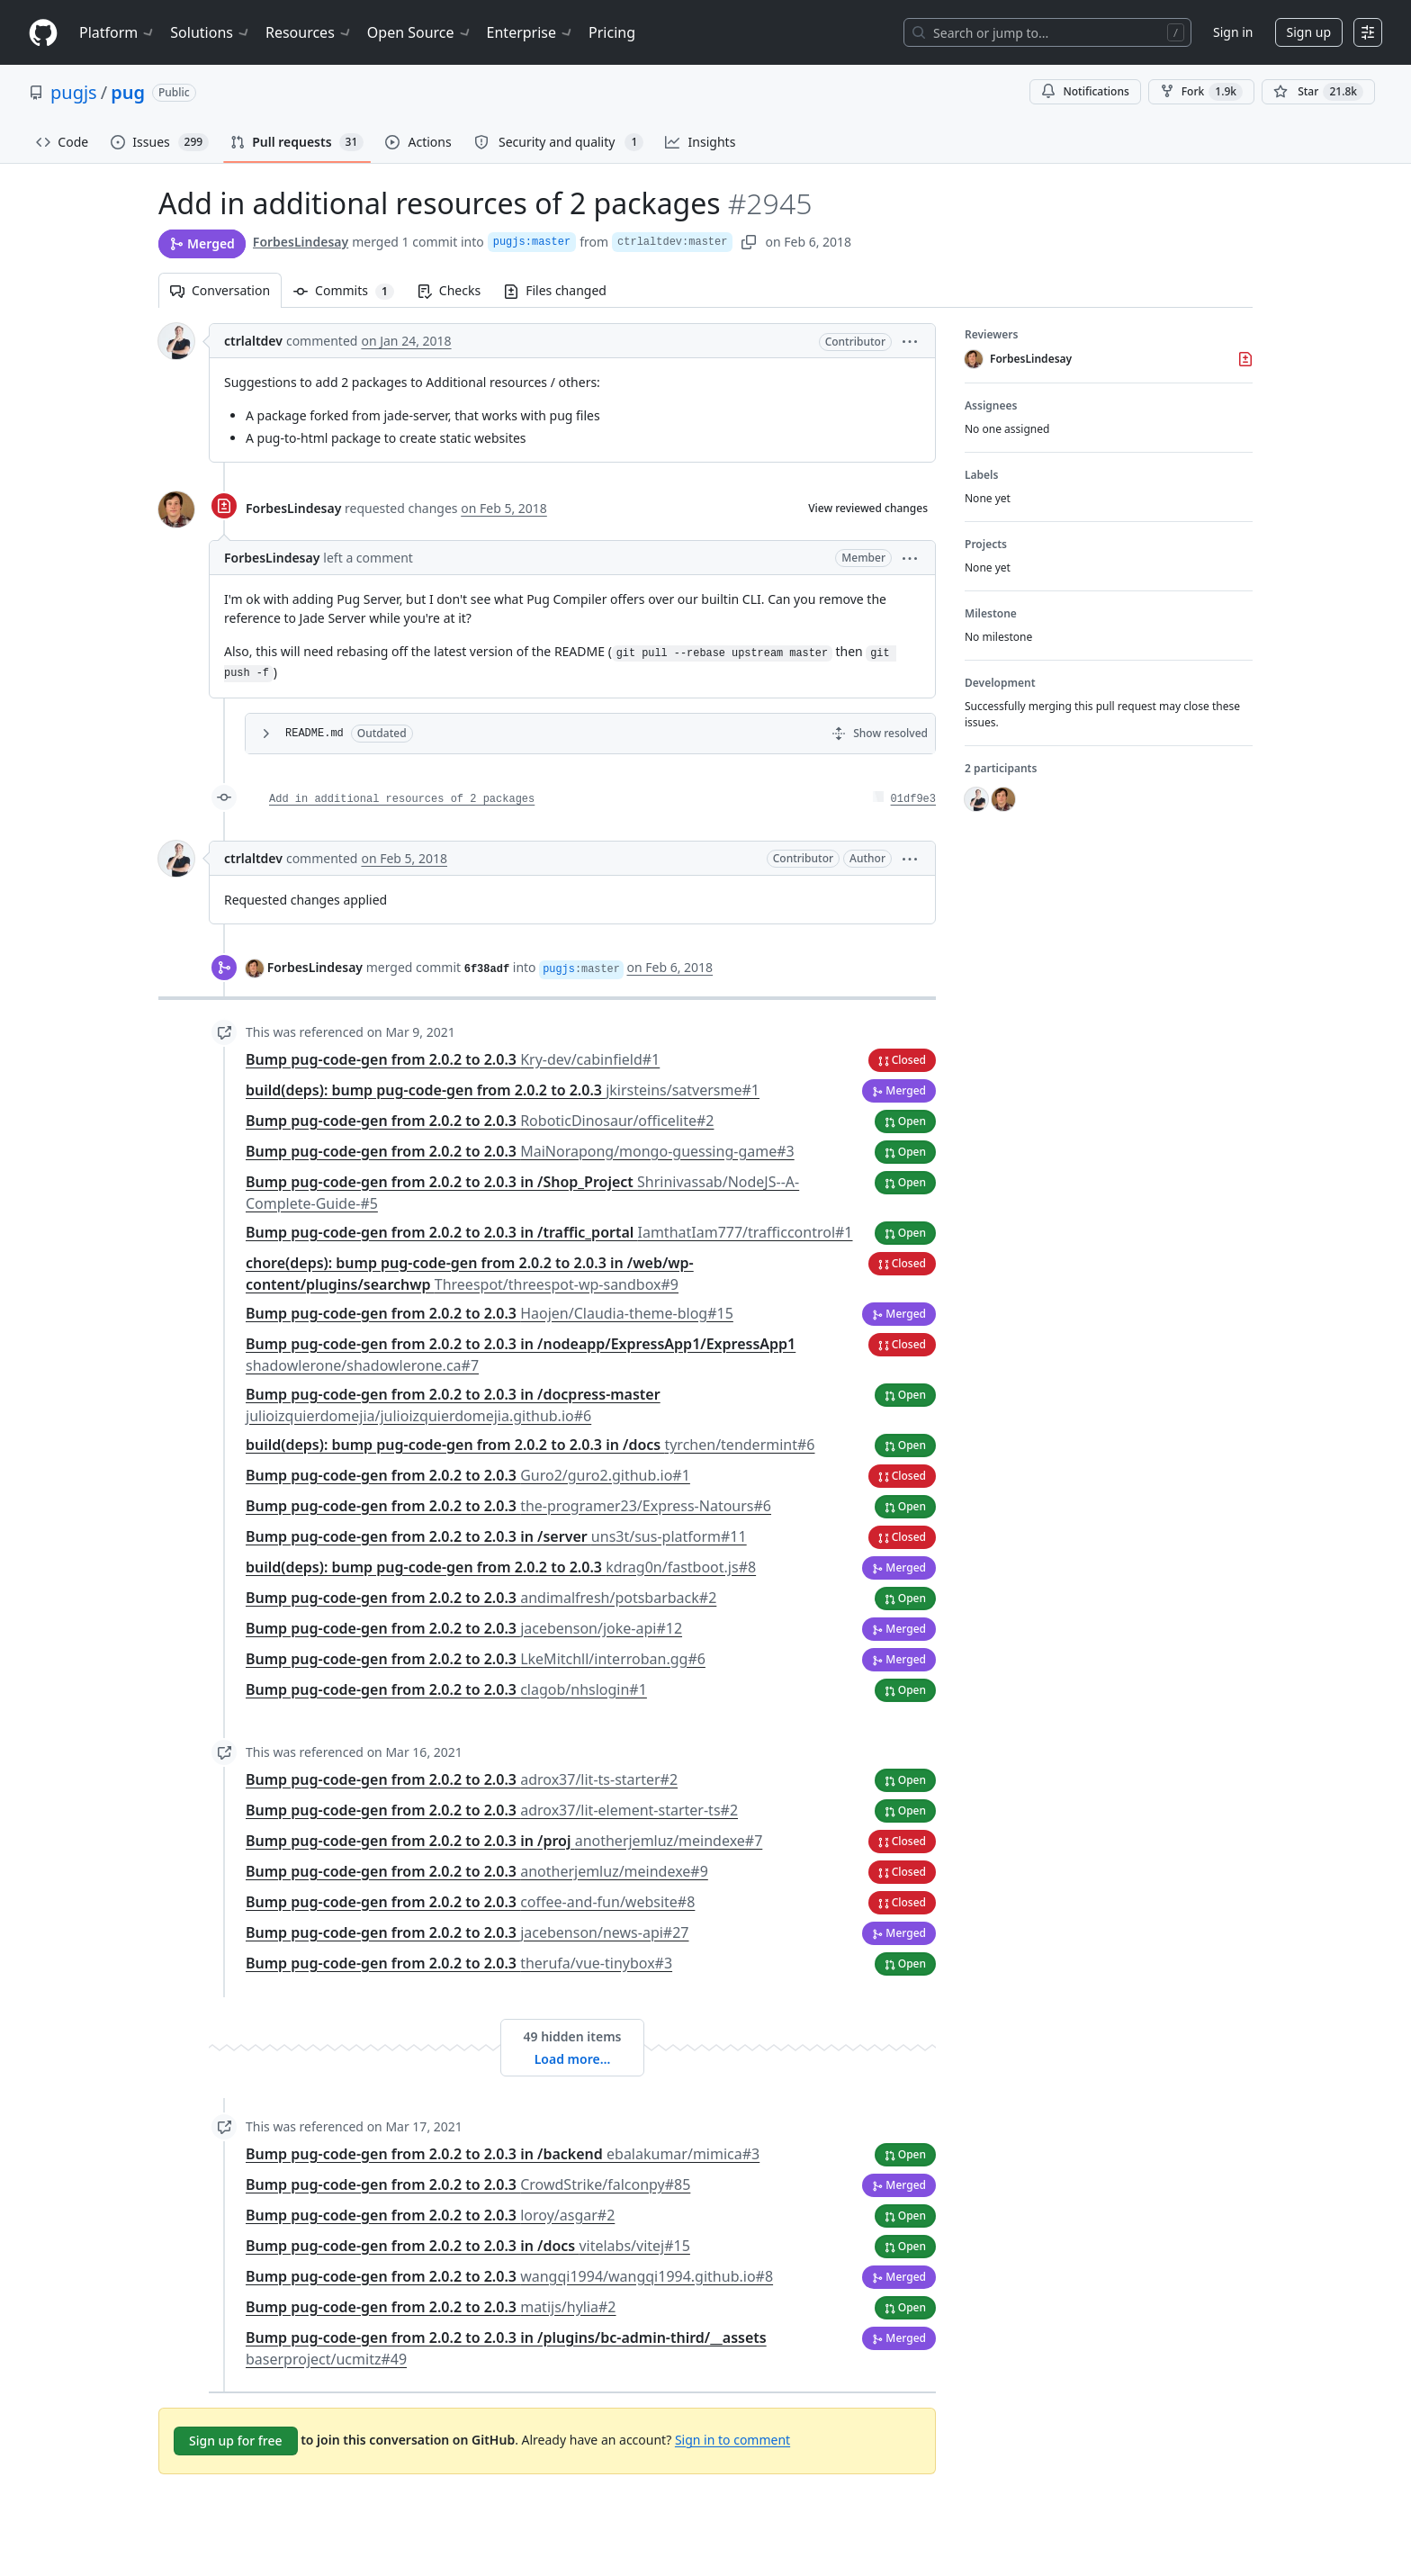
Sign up (1309, 32)
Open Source (419, 32)
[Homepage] (43, 33)
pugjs (73, 92)
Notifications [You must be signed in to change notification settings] (1084, 91)
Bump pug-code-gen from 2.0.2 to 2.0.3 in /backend (502, 2154)
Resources (309, 32)
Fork (1201, 92)
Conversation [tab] (220, 290)
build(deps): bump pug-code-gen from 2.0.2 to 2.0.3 (502, 1090)
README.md (314, 733)
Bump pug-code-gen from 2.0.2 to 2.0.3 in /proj (504, 1841)
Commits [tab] (349, 290)
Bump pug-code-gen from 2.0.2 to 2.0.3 (453, 1059)
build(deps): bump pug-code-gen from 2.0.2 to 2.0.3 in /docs (530, 1445)
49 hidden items (572, 2036)
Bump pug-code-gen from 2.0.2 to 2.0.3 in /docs (468, 2246)
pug (128, 92)
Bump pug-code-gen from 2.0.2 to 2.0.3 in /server (496, 1536)
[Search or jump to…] (1047, 32)
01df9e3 (913, 799)
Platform (117, 32)
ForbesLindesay (300, 241)
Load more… (573, 2058)
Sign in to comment (732, 2438)
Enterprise (530, 32)
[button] (910, 340)
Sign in (1233, 32)
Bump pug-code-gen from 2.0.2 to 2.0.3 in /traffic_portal (549, 1232)
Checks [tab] (449, 290)
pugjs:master (532, 242)
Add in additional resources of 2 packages (402, 799)
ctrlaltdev (253, 340)
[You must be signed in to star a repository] (1318, 91)
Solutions (210, 32)
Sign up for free (236, 2440)
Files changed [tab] (555, 290)
